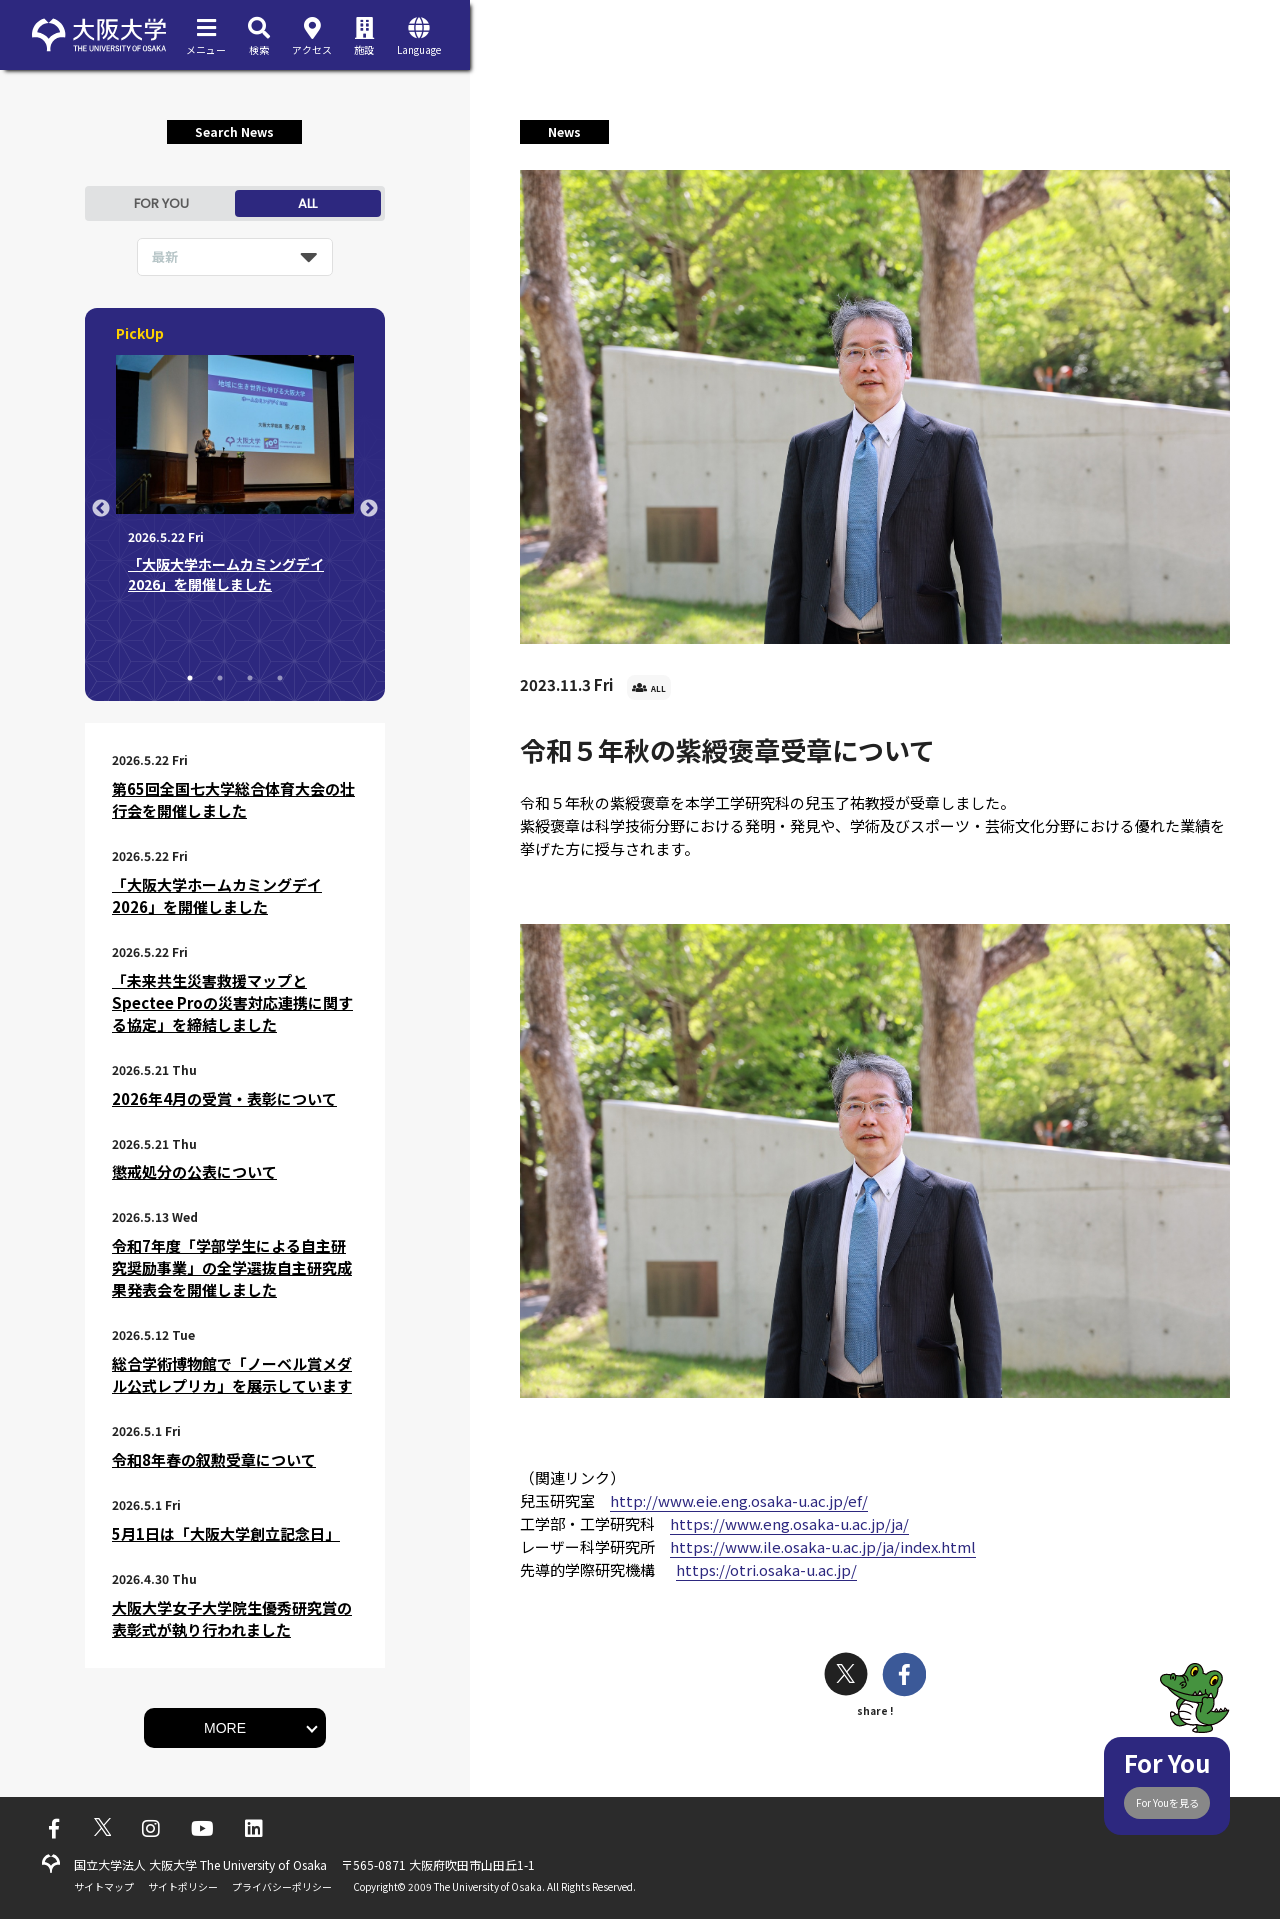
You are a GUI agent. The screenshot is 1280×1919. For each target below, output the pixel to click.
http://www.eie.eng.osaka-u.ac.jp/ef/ (739, 1500)
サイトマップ (104, 1886)
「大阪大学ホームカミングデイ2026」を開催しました (217, 895)
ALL (307, 203)
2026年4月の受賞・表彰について (224, 1098)
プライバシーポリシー (282, 1886)
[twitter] (846, 1676)
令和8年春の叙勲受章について (214, 1459)
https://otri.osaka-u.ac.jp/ (766, 1569)
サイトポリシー (183, 1886)
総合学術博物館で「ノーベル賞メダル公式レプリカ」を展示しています (232, 1374)
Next (369, 509)
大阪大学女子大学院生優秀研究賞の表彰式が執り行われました (232, 1618)
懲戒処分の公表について (194, 1171)
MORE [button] (225, 1728)
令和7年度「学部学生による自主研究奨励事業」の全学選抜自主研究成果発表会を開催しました (232, 1267)
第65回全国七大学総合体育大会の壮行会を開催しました (233, 799)
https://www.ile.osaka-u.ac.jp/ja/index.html (823, 1546)
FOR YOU (161, 203)
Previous (101, 509)
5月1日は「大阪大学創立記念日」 (226, 1533)
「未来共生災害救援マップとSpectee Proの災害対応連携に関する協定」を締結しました (232, 1002)
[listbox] (235, 257)
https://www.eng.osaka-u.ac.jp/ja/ (789, 1523)
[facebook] (904, 1676)
